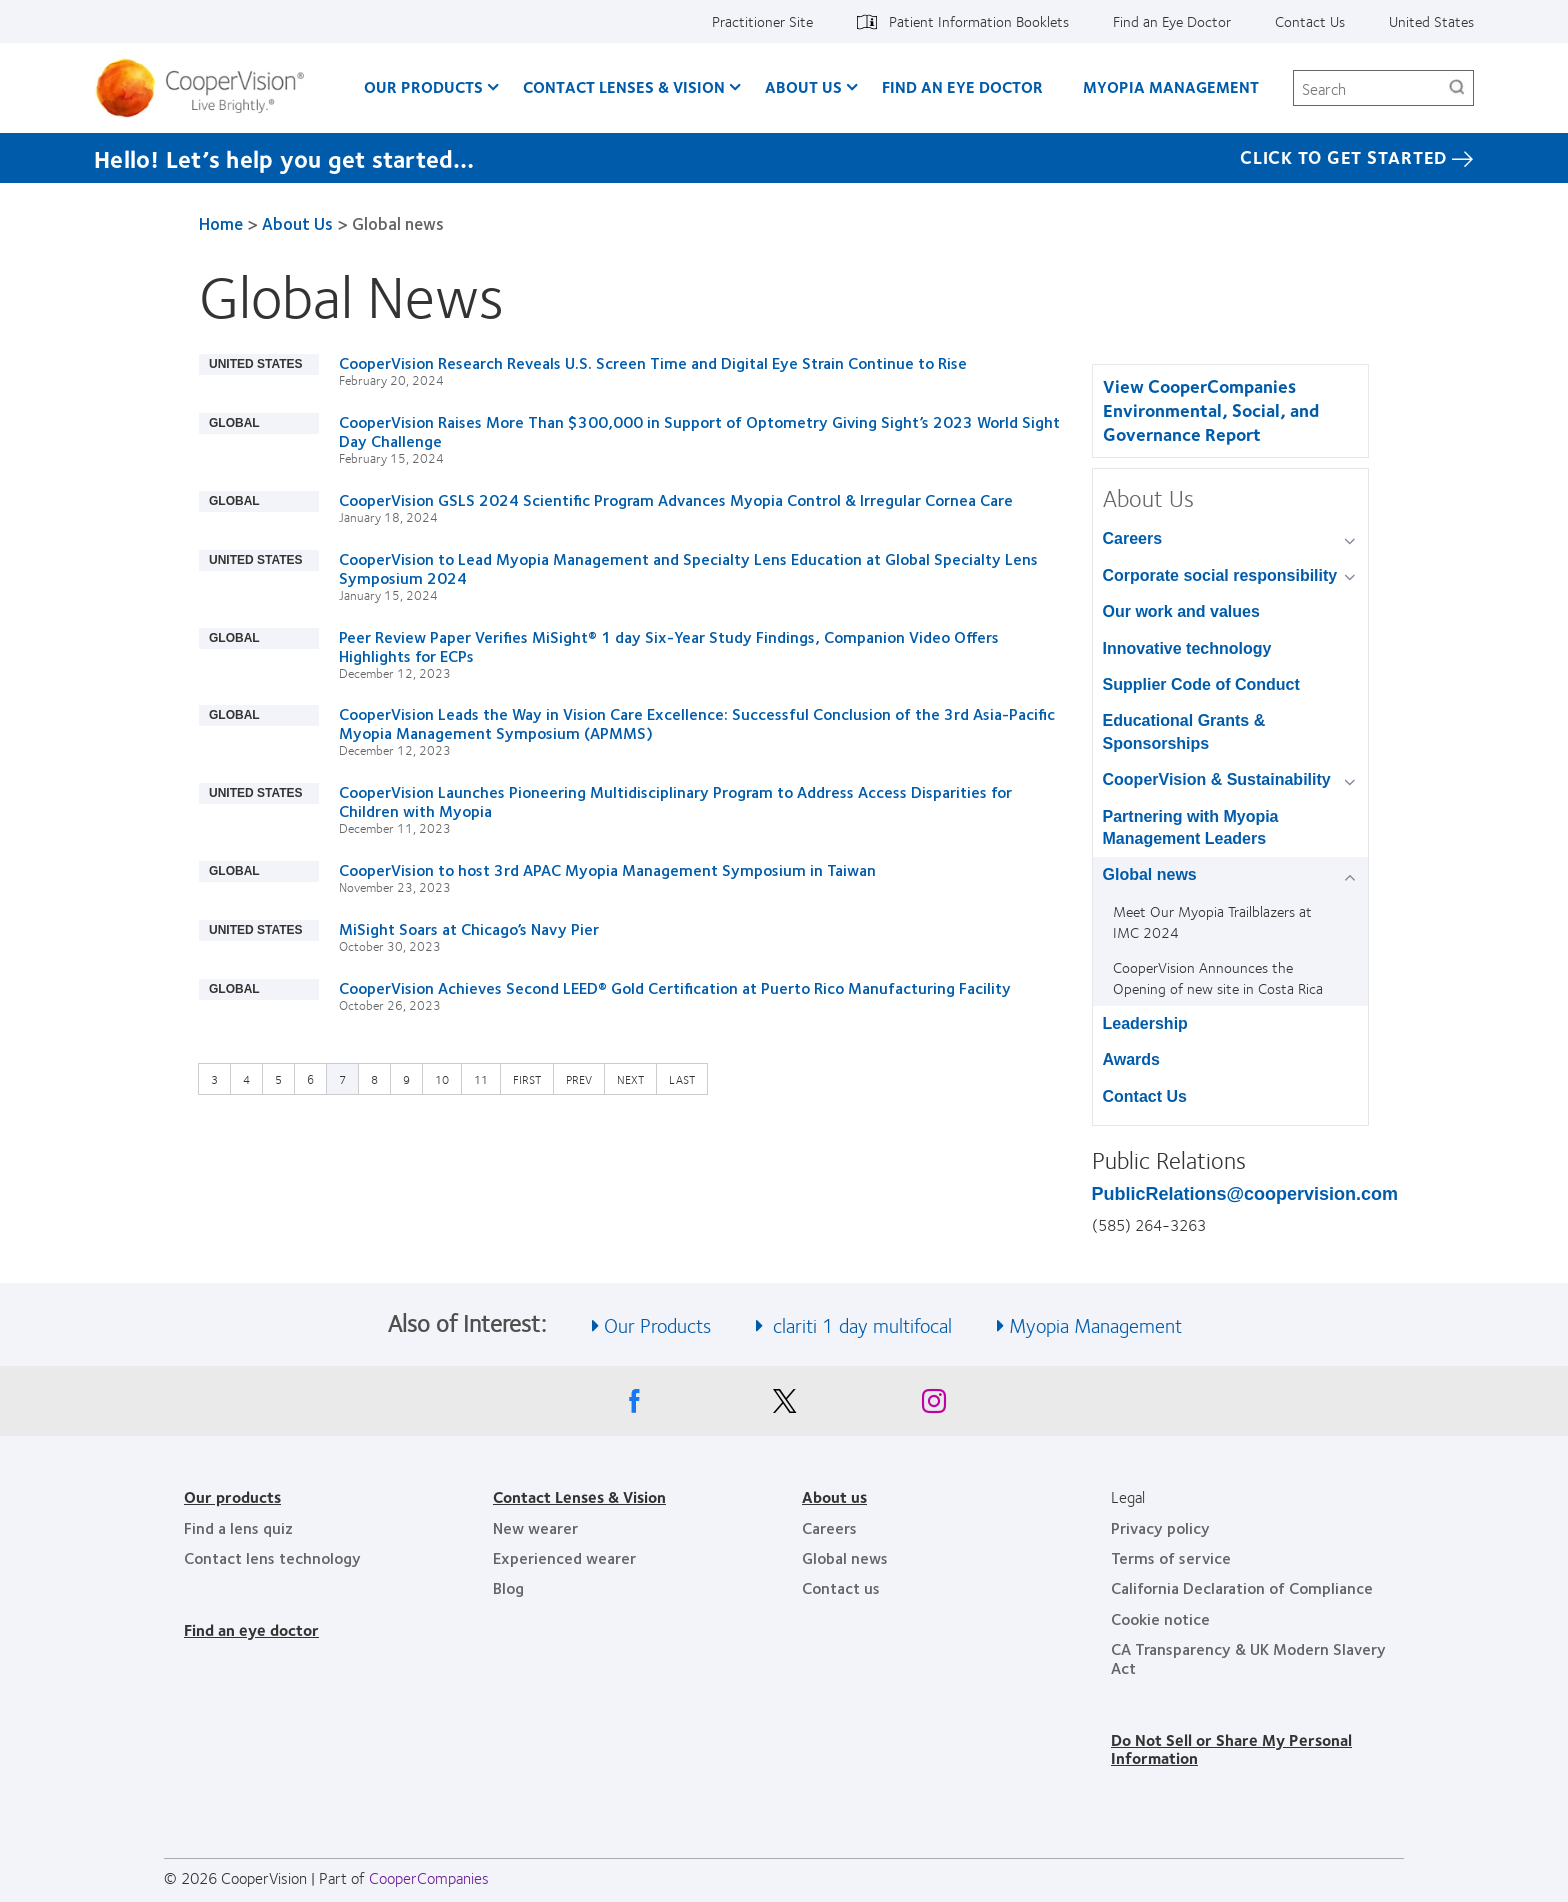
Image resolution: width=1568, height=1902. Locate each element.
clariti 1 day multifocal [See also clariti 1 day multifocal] (860, 1324)
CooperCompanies (429, 1877)
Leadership (1145, 1023)
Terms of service (1171, 1557)
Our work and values (1181, 611)
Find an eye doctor (251, 1629)
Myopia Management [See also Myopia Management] (1095, 1324)
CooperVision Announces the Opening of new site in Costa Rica (1218, 977)
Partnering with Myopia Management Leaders (1191, 827)
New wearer (535, 1527)
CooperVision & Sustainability (1217, 779)
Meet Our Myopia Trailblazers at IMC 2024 (1212, 921)
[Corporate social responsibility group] (1353, 577)
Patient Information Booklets (979, 21)
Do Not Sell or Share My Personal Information (1231, 1748)
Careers (1133, 538)
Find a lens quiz (238, 1527)
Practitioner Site (762, 21)
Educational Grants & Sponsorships (1184, 731)
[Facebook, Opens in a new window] (634, 1406)
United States (1431, 21)
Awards (1132, 1059)
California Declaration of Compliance (1242, 1587)
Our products (232, 1496)
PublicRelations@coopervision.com (1245, 1194)
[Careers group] (1353, 540)
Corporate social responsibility (1220, 575)
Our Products (423, 86)
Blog (508, 1587)
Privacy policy (1160, 1527)
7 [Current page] (342, 1079)
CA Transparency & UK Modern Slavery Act (1248, 1657)
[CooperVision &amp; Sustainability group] (1353, 781)
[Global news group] (1353, 876)
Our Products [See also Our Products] (657, 1324)
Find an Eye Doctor (1172, 21)
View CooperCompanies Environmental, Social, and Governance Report (1211, 410)
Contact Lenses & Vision (624, 86)
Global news (1150, 874)
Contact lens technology (272, 1557)
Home (221, 223)
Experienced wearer (564, 1557)
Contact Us (1310, 21)
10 (447, 1078)
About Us (803, 86)
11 (486, 1078)
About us (834, 1496)
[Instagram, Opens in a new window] (934, 1406)
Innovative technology (1187, 648)
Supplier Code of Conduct (1201, 684)
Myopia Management (1171, 86)
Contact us (841, 1587)
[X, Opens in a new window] (784, 1406)
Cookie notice (1160, 1618)
